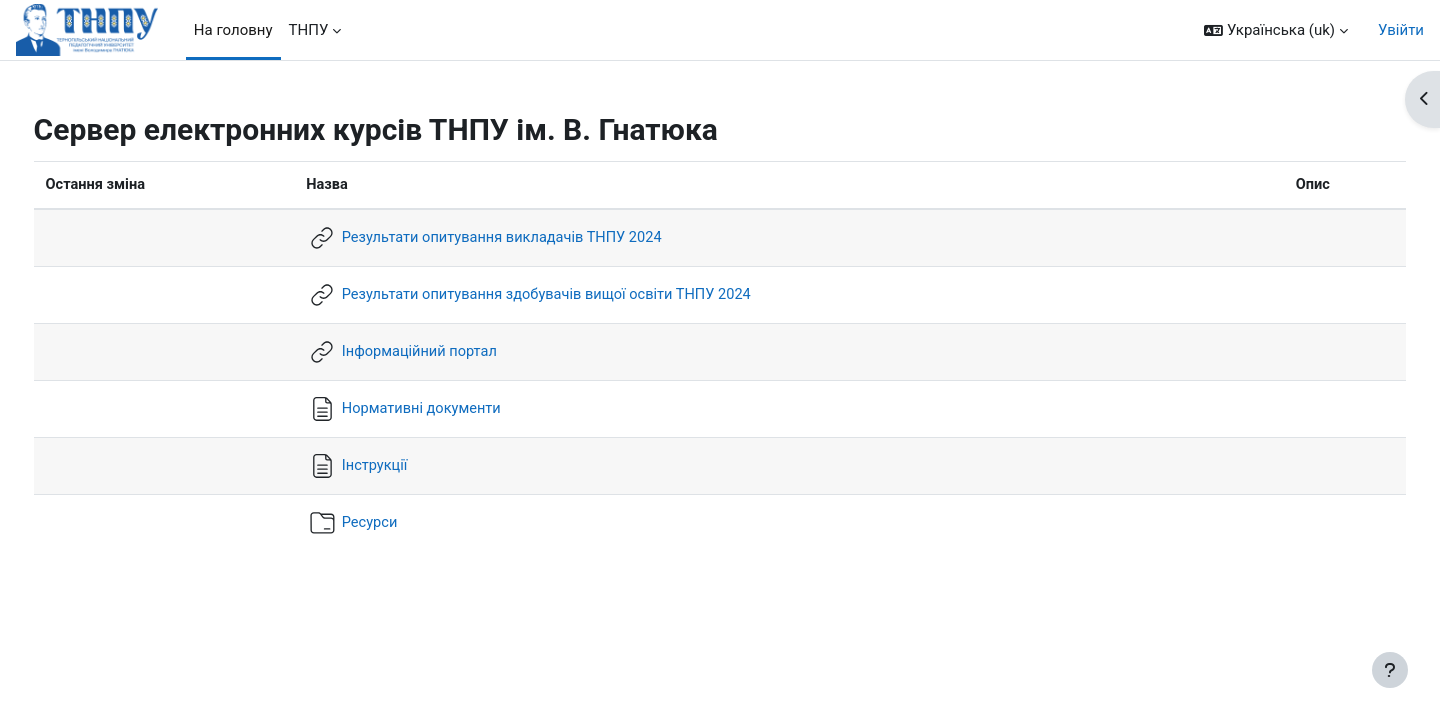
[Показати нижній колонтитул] (1390, 670)
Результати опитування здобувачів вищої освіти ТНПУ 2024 (557, 294)
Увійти (1401, 30)
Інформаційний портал (426, 351)
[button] (1276, 30)
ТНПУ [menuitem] (309, 30)
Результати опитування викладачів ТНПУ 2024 (511, 237)
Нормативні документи (428, 408)
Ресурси (375, 522)
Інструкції (380, 465)
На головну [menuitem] (233, 30)
